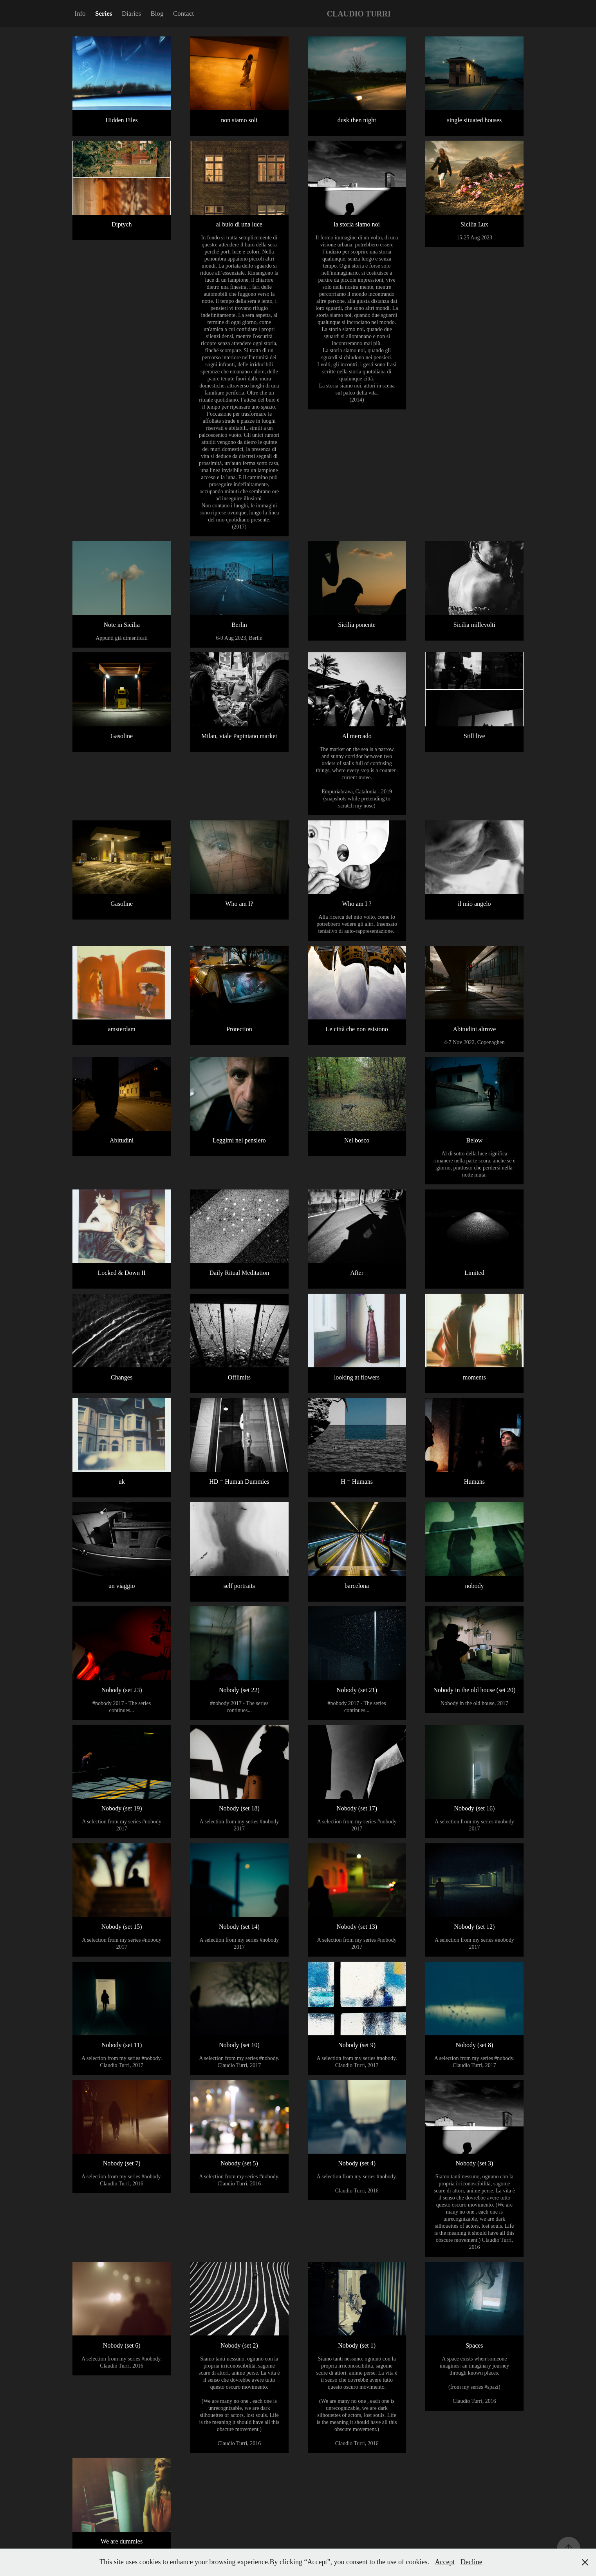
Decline (471, 2562)
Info (79, 13)
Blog (156, 13)
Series (103, 13)
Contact (183, 13)
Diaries (131, 13)
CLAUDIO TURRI (359, 13)
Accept (445, 2562)
